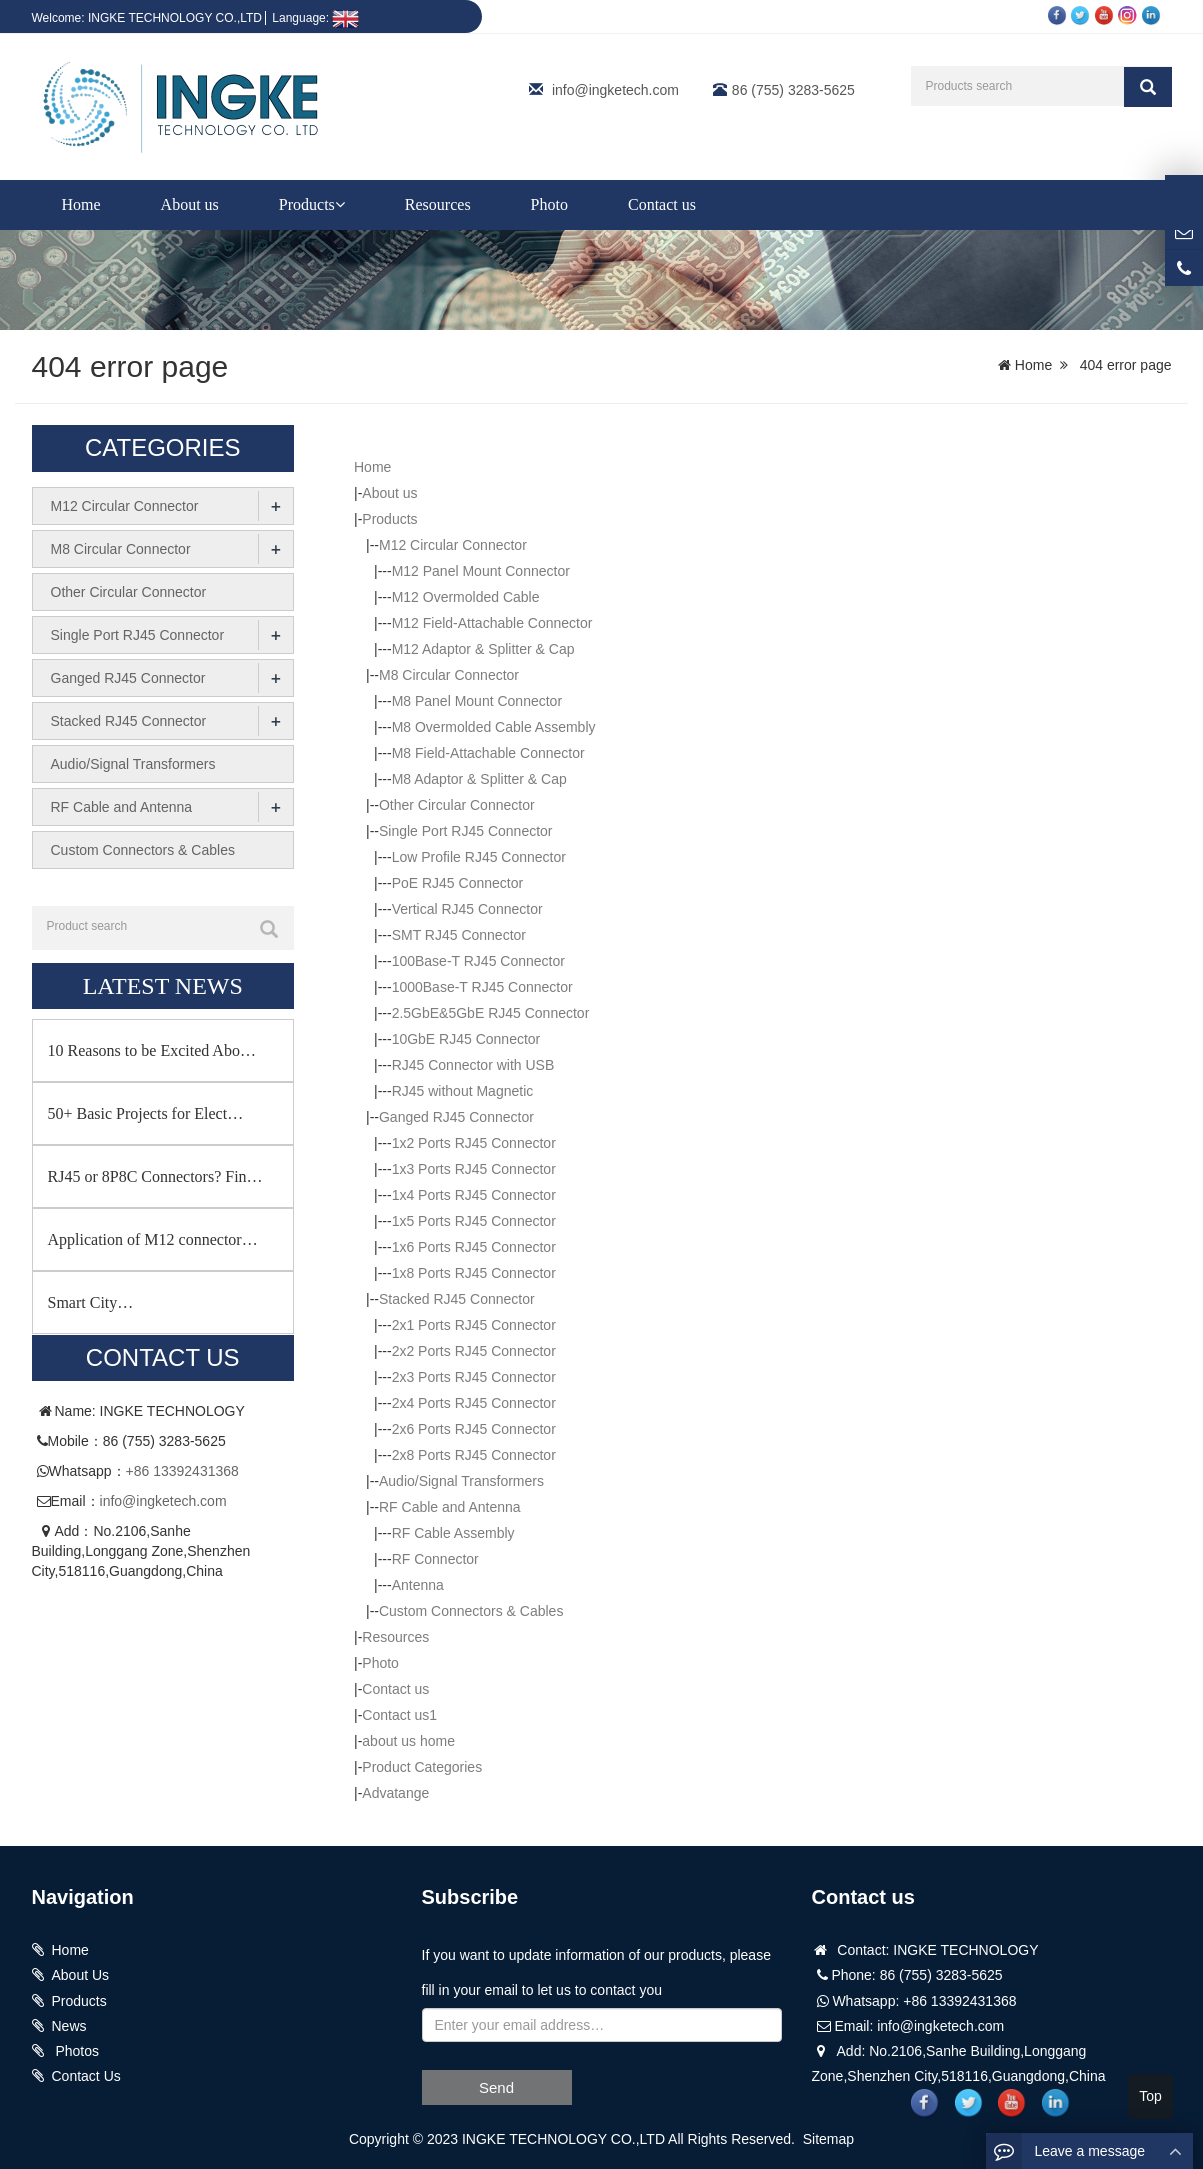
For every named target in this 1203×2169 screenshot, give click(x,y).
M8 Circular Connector (449, 675)
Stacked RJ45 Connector (457, 1299)
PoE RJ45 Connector (458, 883)
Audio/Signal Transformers (461, 1481)
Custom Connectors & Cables (471, 1611)
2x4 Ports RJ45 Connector (474, 1403)
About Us (81, 1975)
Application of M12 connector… (153, 1239)
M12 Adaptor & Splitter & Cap (483, 649)
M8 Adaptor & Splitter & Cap (479, 779)
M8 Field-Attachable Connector (488, 753)
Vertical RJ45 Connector (467, 909)
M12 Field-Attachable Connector (492, 623)
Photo (549, 204)
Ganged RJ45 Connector (456, 1117)
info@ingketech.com (615, 90)
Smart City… (91, 1302)
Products (312, 204)
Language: (315, 18)
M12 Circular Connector (453, 545)
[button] (340, 204)
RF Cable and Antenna (450, 1507)
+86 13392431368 (182, 1471)
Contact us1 (399, 1715)
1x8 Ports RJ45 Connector (474, 1273)
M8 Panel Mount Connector (477, 701)
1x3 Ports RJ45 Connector (474, 1169)
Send (496, 2087)
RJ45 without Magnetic (463, 1091)
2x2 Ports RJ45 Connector (474, 1351)
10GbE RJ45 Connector (466, 1039)
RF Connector (435, 1559)
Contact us (662, 204)
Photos (75, 2051)
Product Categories (422, 1767)
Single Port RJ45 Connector (466, 831)
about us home (408, 1741)
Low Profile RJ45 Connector (479, 857)
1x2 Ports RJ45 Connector (474, 1143)
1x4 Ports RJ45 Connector (474, 1195)
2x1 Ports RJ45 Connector (474, 1325)
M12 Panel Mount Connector (481, 571)
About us (190, 204)
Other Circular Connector (457, 805)
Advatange (395, 1793)
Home (81, 204)
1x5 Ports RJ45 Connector (474, 1221)
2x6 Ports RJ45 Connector (474, 1429)
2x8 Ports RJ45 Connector (474, 1455)
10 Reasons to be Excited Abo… (152, 1050)
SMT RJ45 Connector (459, 935)
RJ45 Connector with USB (473, 1065)
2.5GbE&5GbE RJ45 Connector (491, 1013)
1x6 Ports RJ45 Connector (474, 1247)
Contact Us (86, 2076)
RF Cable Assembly (453, 1533)
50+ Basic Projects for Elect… (146, 1113)
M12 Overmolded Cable (466, 597)
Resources (438, 204)
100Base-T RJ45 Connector (478, 961)
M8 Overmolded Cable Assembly (494, 727)
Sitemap (828, 2139)
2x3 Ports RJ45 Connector (474, 1377)
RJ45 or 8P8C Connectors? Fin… (155, 1176)
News (69, 2026)
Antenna (418, 1585)
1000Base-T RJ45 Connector (482, 987)
